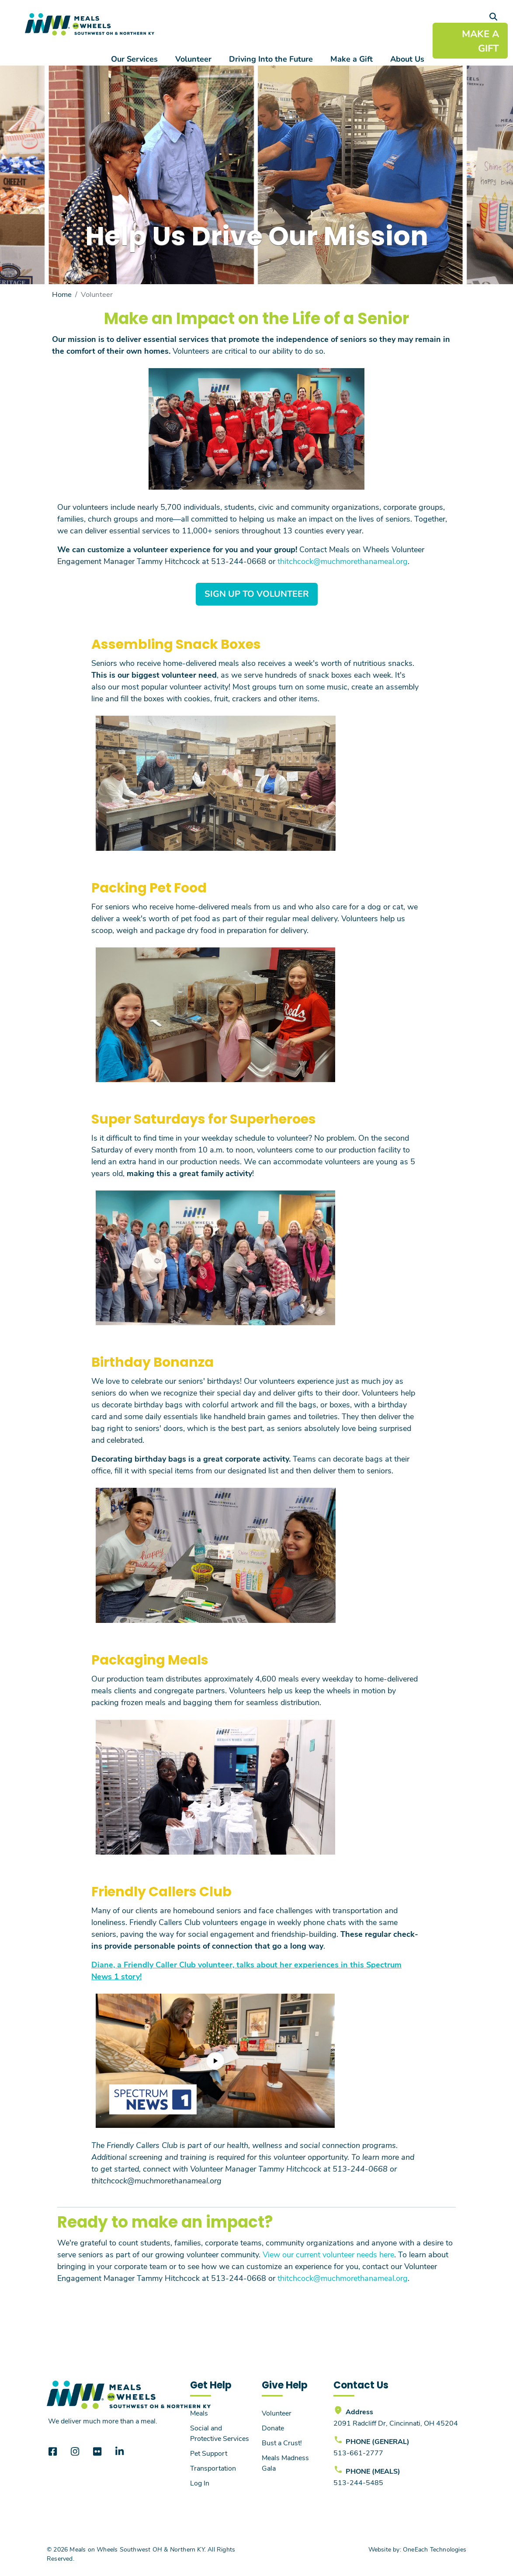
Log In (199, 2482)
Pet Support (208, 2453)
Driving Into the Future (271, 58)
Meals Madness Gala (285, 2462)
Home (62, 294)
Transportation (213, 2467)
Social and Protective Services (219, 2433)
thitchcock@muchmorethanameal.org (342, 561)
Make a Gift (351, 58)
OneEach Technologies (434, 2549)
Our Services (134, 58)
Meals (199, 2412)
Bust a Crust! (282, 2442)
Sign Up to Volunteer (257, 593)
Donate (273, 2427)
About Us (407, 58)
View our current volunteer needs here (328, 2254)
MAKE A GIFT (480, 40)
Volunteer (193, 58)
